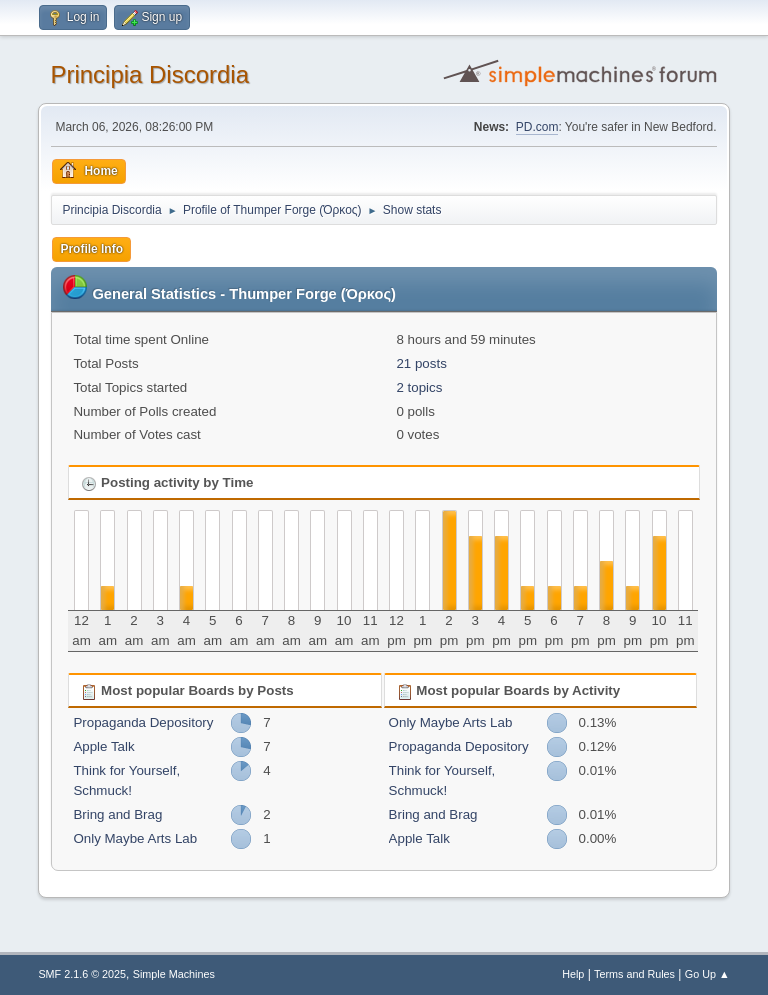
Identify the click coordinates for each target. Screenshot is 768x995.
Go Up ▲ (707, 974)
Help (573, 974)
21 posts (421, 363)
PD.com (537, 127)
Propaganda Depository (143, 722)
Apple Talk (103, 746)
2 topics (419, 387)
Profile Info (91, 249)
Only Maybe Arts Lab (135, 838)
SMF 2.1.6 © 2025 (82, 974)
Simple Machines (174, 974)
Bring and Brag (117, 814)
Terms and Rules (634, 974)
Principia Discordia (149, 74)
